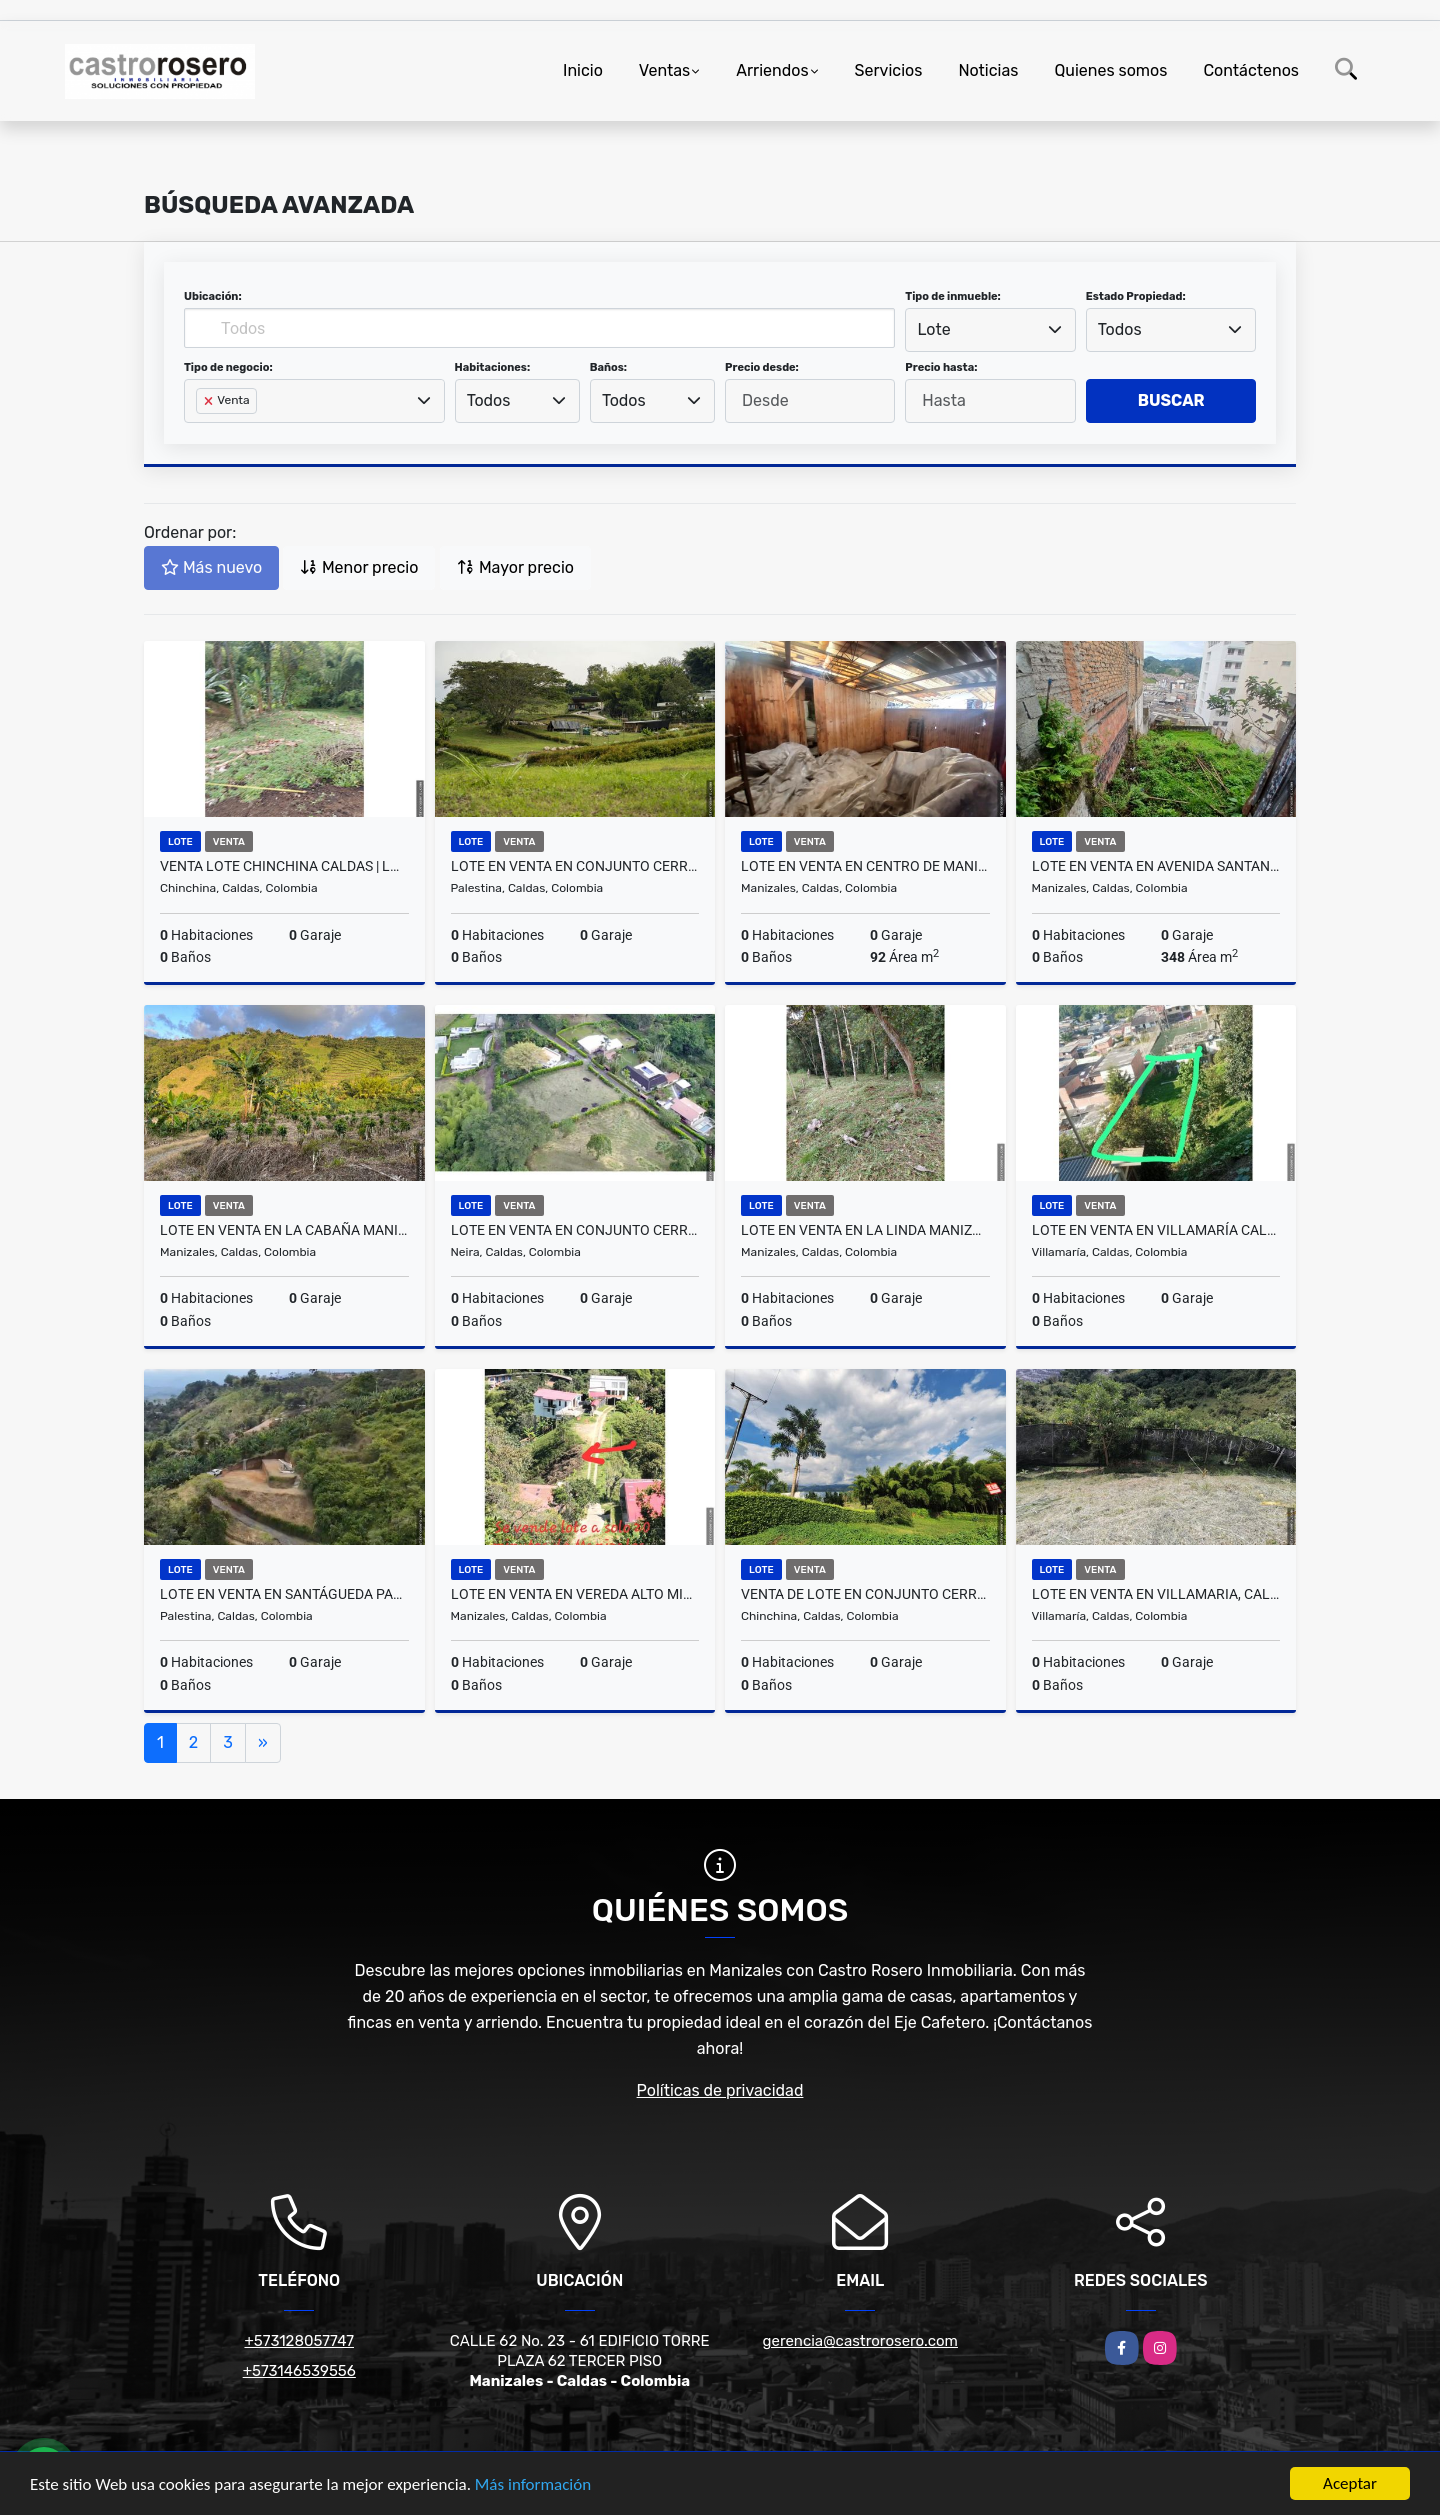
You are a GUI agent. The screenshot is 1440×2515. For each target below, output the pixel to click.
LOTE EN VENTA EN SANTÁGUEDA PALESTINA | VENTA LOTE (284, 1594)
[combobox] (990, 330)
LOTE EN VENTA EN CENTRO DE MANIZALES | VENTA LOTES (865, 866)
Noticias (988, 70)
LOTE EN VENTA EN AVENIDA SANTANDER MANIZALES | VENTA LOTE (1156, 866)
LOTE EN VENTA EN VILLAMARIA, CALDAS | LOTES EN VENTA (1156, 1594)
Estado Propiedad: (1136, 296)
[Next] (263, 1743)
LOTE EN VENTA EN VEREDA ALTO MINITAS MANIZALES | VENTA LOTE (575, 1594)
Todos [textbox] (1120, 329)
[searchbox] (202, 433)
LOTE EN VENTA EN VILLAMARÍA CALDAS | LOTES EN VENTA (1156, 1230)
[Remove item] (210, 401)
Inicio (583, 70)
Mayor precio (515, 567)
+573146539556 (299, 2371)
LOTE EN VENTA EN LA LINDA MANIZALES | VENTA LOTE (865, 1230)
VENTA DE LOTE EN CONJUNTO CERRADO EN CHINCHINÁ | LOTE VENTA (865, 1594)
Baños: (608, 367)
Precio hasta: (941, 367)
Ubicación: (213, 296)
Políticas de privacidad (720, 2090)
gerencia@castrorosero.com (860, 2341)
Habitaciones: (493, 367)
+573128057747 (299, 2341)
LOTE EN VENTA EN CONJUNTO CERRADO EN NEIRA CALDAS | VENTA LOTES (575, 1230)
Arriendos (772, 70)
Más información (533, 2485)
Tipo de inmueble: (952, 296)
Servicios (889, 70)
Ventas (664, 70)
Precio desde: (762, 367)
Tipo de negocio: (228, 367)
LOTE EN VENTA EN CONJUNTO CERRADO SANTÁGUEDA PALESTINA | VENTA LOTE (575, 866)
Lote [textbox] (934, 329)
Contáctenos (1251, 70)
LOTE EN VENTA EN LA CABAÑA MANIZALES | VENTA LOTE (284, 1230)
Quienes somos (1110, 70)
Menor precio (359, 567)
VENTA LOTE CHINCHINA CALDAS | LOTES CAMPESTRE (284, 866)
